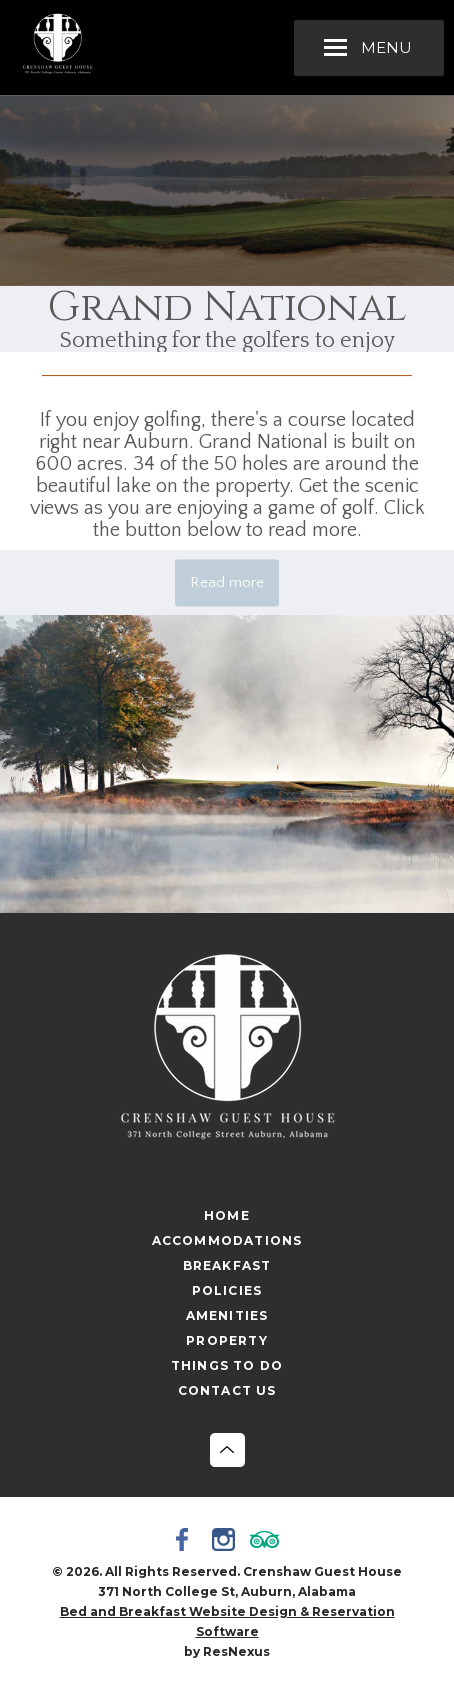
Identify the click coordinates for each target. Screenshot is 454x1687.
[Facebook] (186, 1542)
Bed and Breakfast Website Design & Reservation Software (227, 1621)
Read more (227, 582)
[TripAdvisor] (268, 1542)
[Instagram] (227, 1542)
